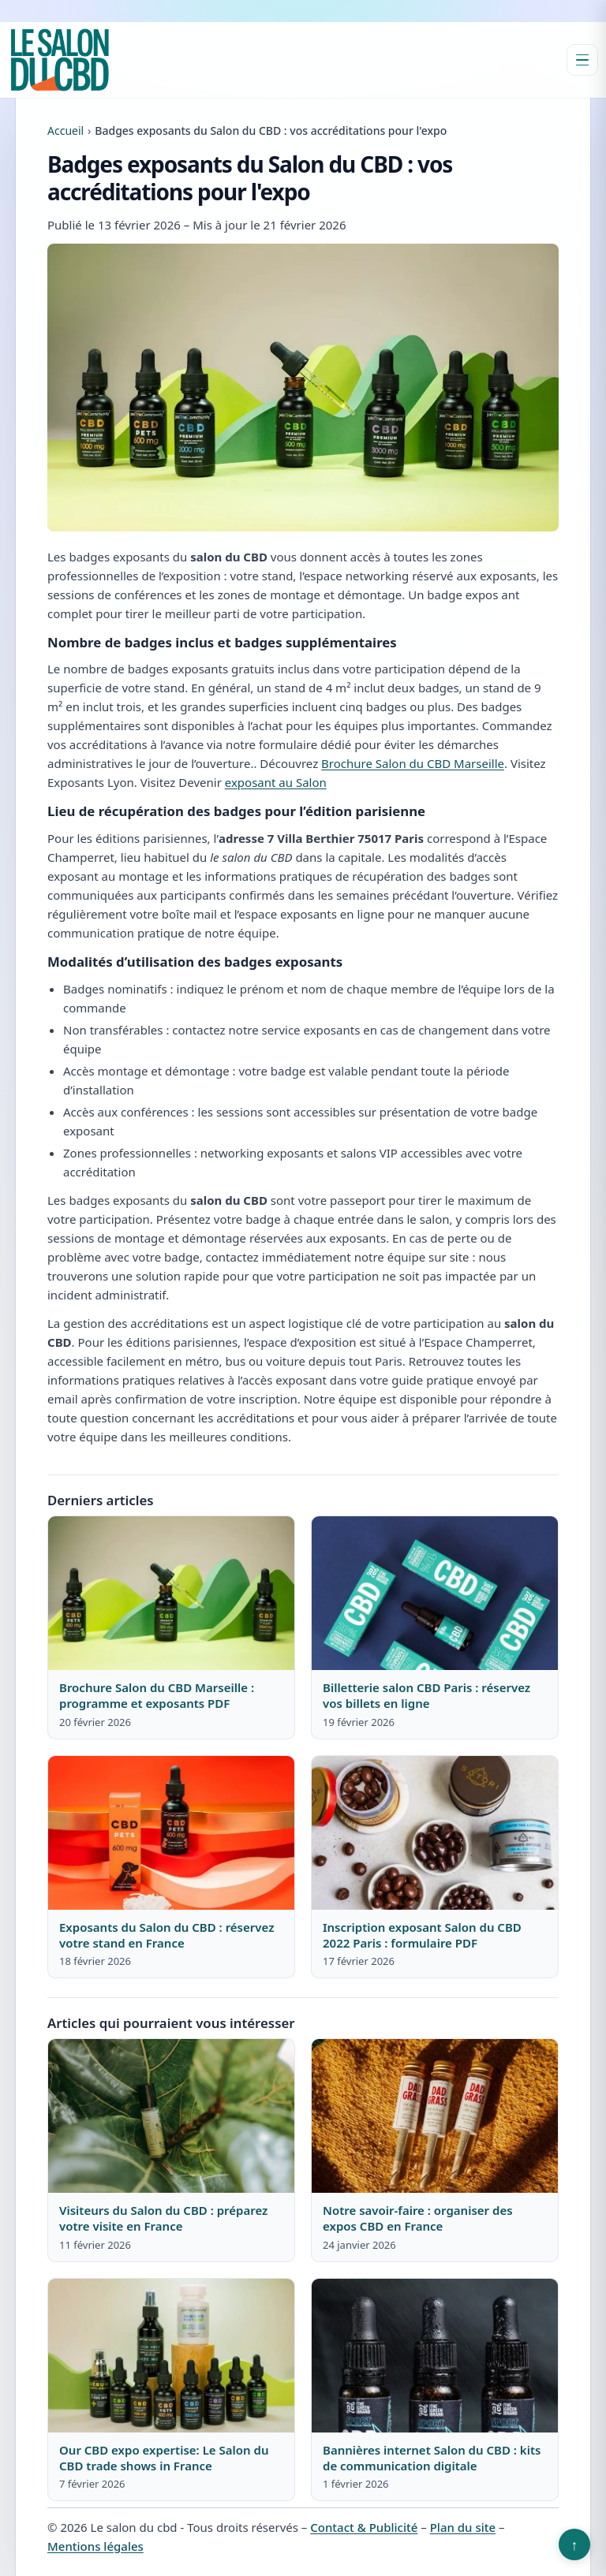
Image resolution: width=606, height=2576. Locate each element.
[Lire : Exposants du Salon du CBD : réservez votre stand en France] (171, 1833)
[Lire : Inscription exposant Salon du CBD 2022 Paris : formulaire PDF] (435, 1833)
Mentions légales (95, 2546)
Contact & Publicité (363, 2527)
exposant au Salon (276, 782)
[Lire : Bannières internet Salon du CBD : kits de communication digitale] (435, 2355)
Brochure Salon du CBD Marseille (412, 763)
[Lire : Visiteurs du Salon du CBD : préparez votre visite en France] (171, 2116)
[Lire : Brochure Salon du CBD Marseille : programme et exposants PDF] (171, 1593)
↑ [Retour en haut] (574, 2544)
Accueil (65, 130)
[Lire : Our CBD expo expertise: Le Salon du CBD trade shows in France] (171, 2355)
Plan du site (463, 2527)
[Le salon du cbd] (60, 60)
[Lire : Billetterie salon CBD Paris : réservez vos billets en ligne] (435, 1593)
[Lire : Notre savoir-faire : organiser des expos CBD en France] (435, 2116)
